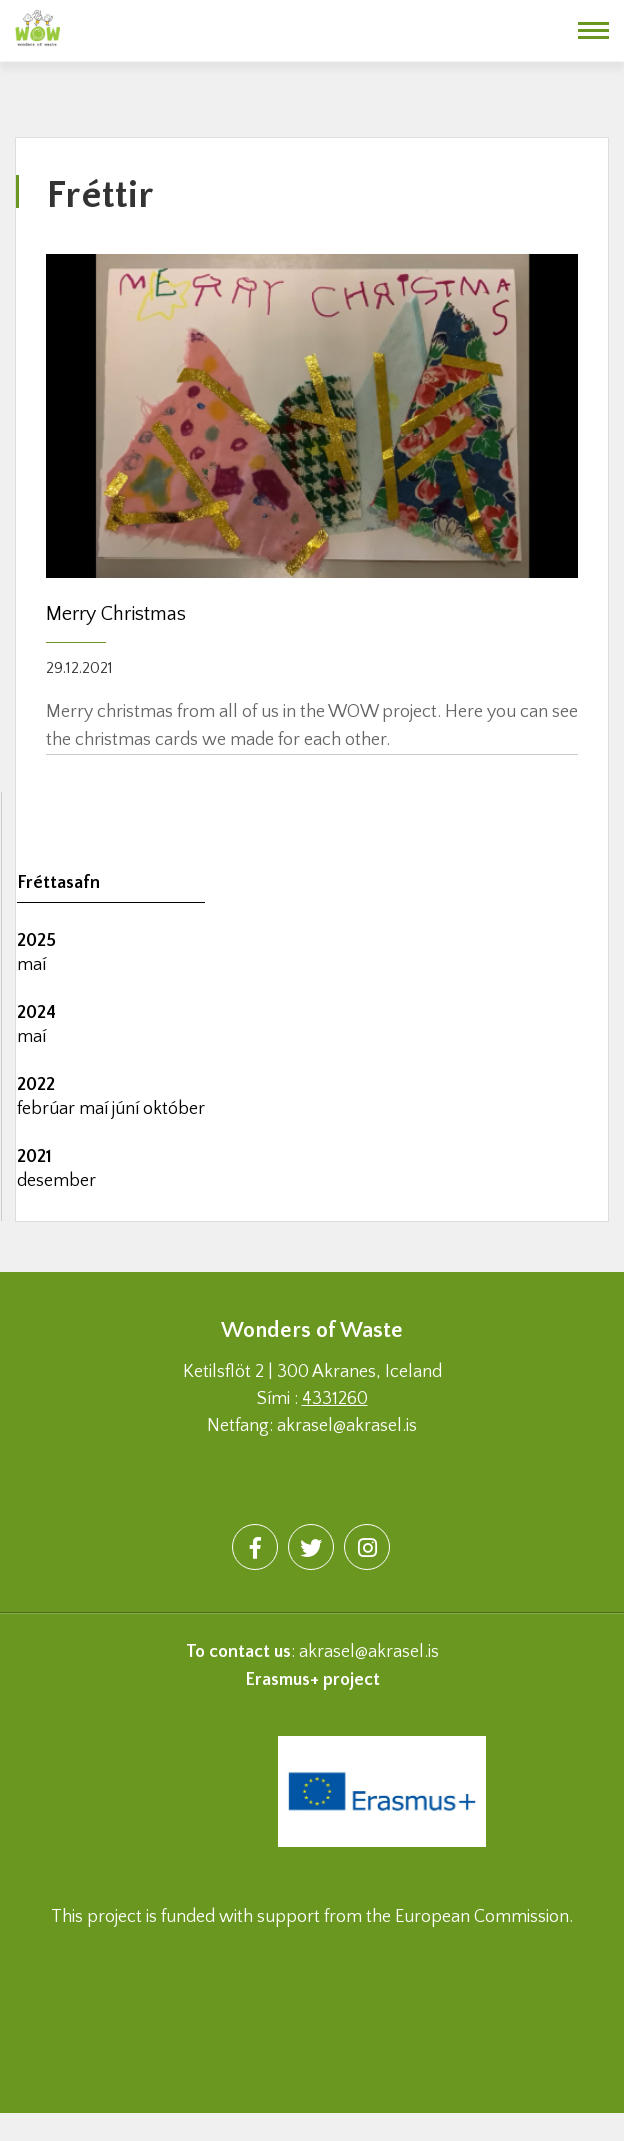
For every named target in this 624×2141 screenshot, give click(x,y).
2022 (36, 1085)
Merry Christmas (116, 614)
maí (31, 965)
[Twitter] (311, 1547)
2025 (36, 941)
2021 (34, 1157)
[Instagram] (367, 1547)
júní (127, 1109)
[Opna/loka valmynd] (593, 30)
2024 (36, 1013)
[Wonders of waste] (37, 25)
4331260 (335, 1399)
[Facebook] (255, 1547)
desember (56, 1181)
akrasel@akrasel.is (369, 1652)
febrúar (48, 1109)
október (174, 1109)
